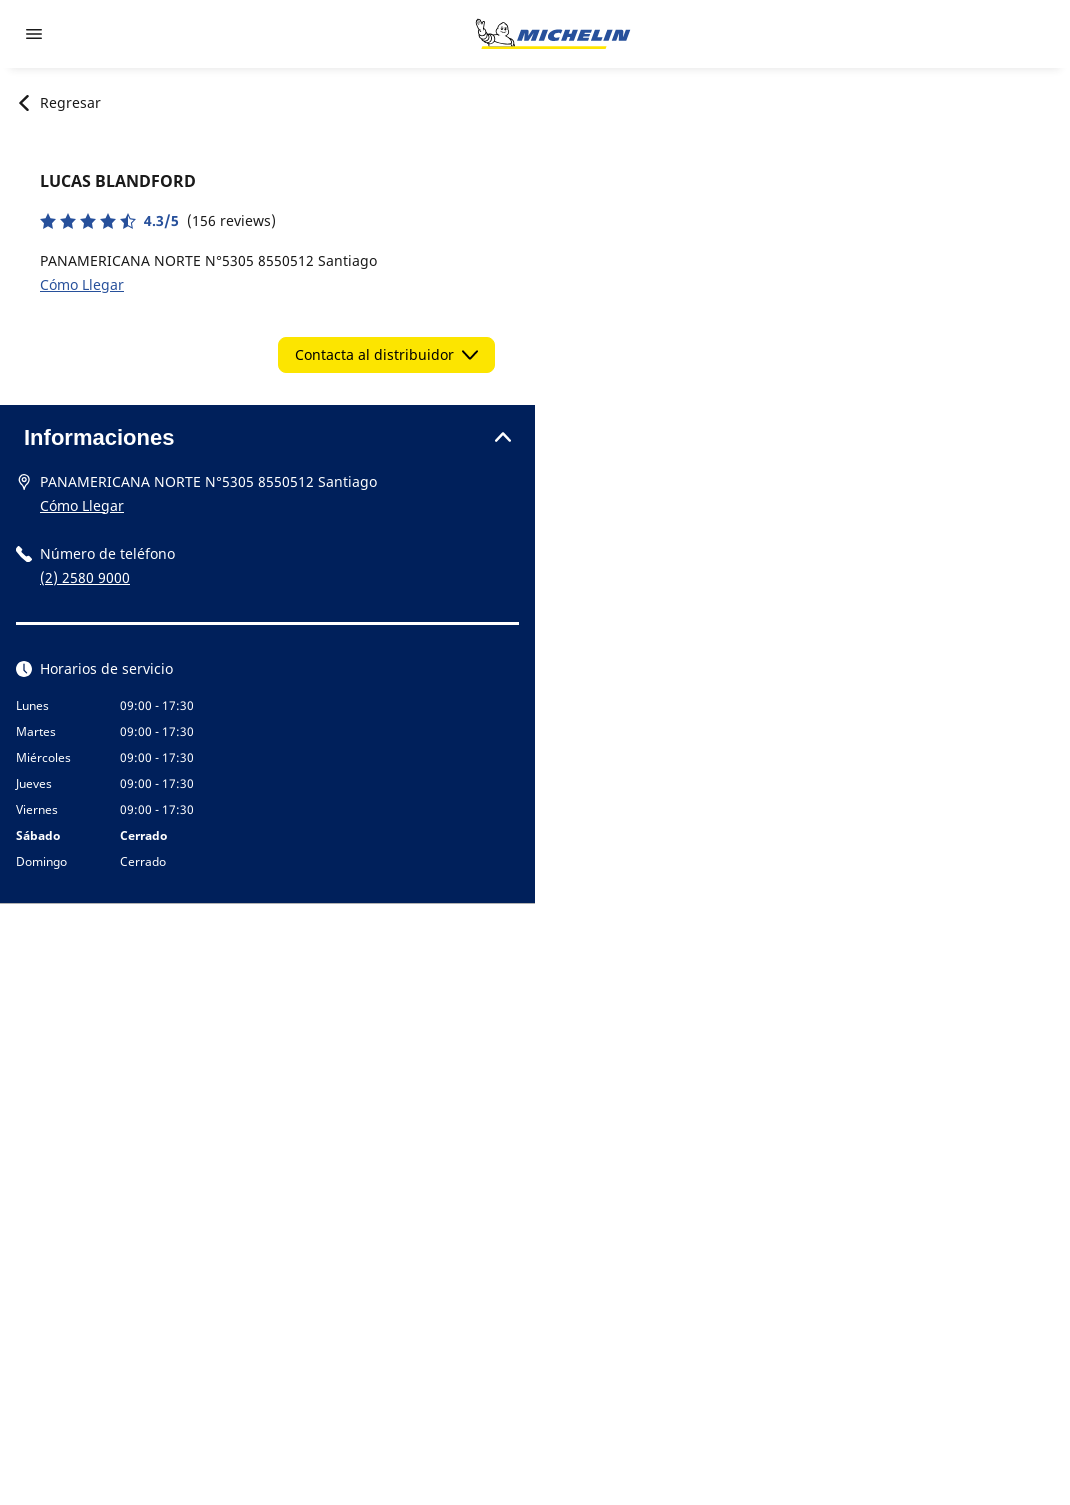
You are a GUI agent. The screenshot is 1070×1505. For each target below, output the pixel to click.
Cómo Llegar (82, 284)
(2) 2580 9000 (85, 577)
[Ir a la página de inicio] (553, 34)
